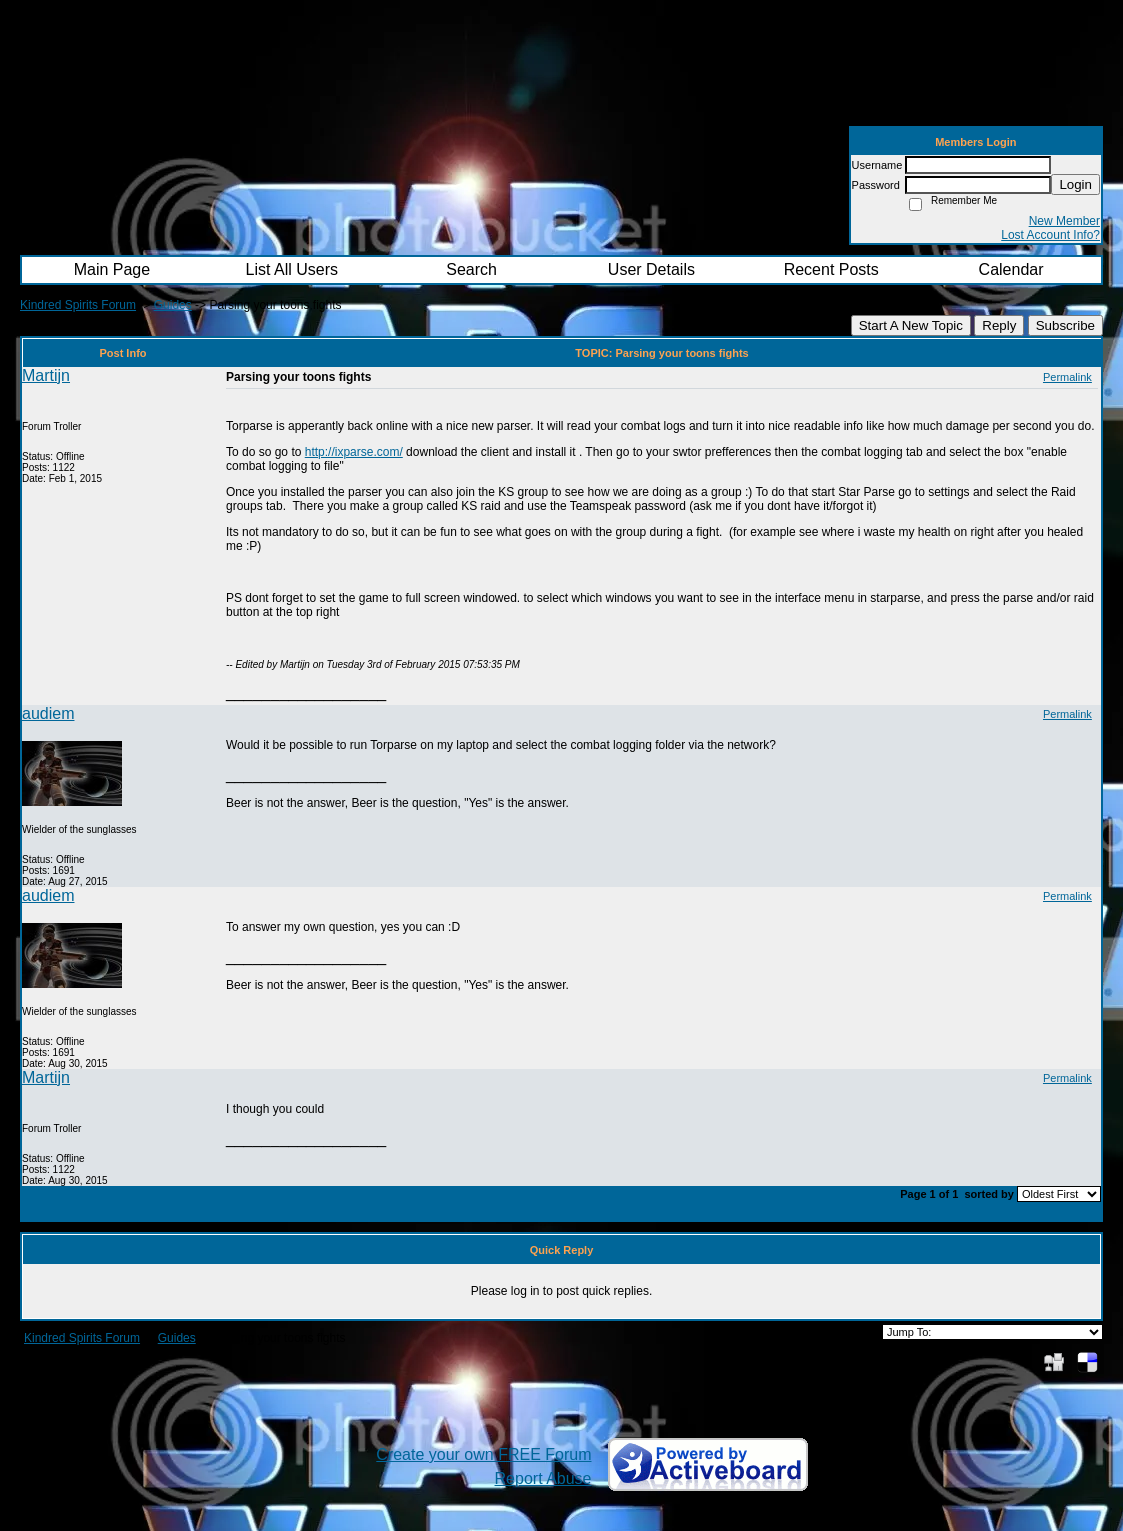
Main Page (112, 269)
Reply (999, 325)
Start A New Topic (911, 325)
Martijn (46, 375)
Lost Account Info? (1050, 235)
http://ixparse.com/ (354, 452)
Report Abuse (543, 1478)
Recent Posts (831, 269)
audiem (48, 713)
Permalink (1067, 377)
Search (471, 269)
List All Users (292, 269)
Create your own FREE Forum (483, 1454)
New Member (1064, 221)
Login (1075, 184)
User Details (651, 269)
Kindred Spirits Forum (78, 305)
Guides (173, 305)
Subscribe (1065, 325)
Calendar (1011, 269)
